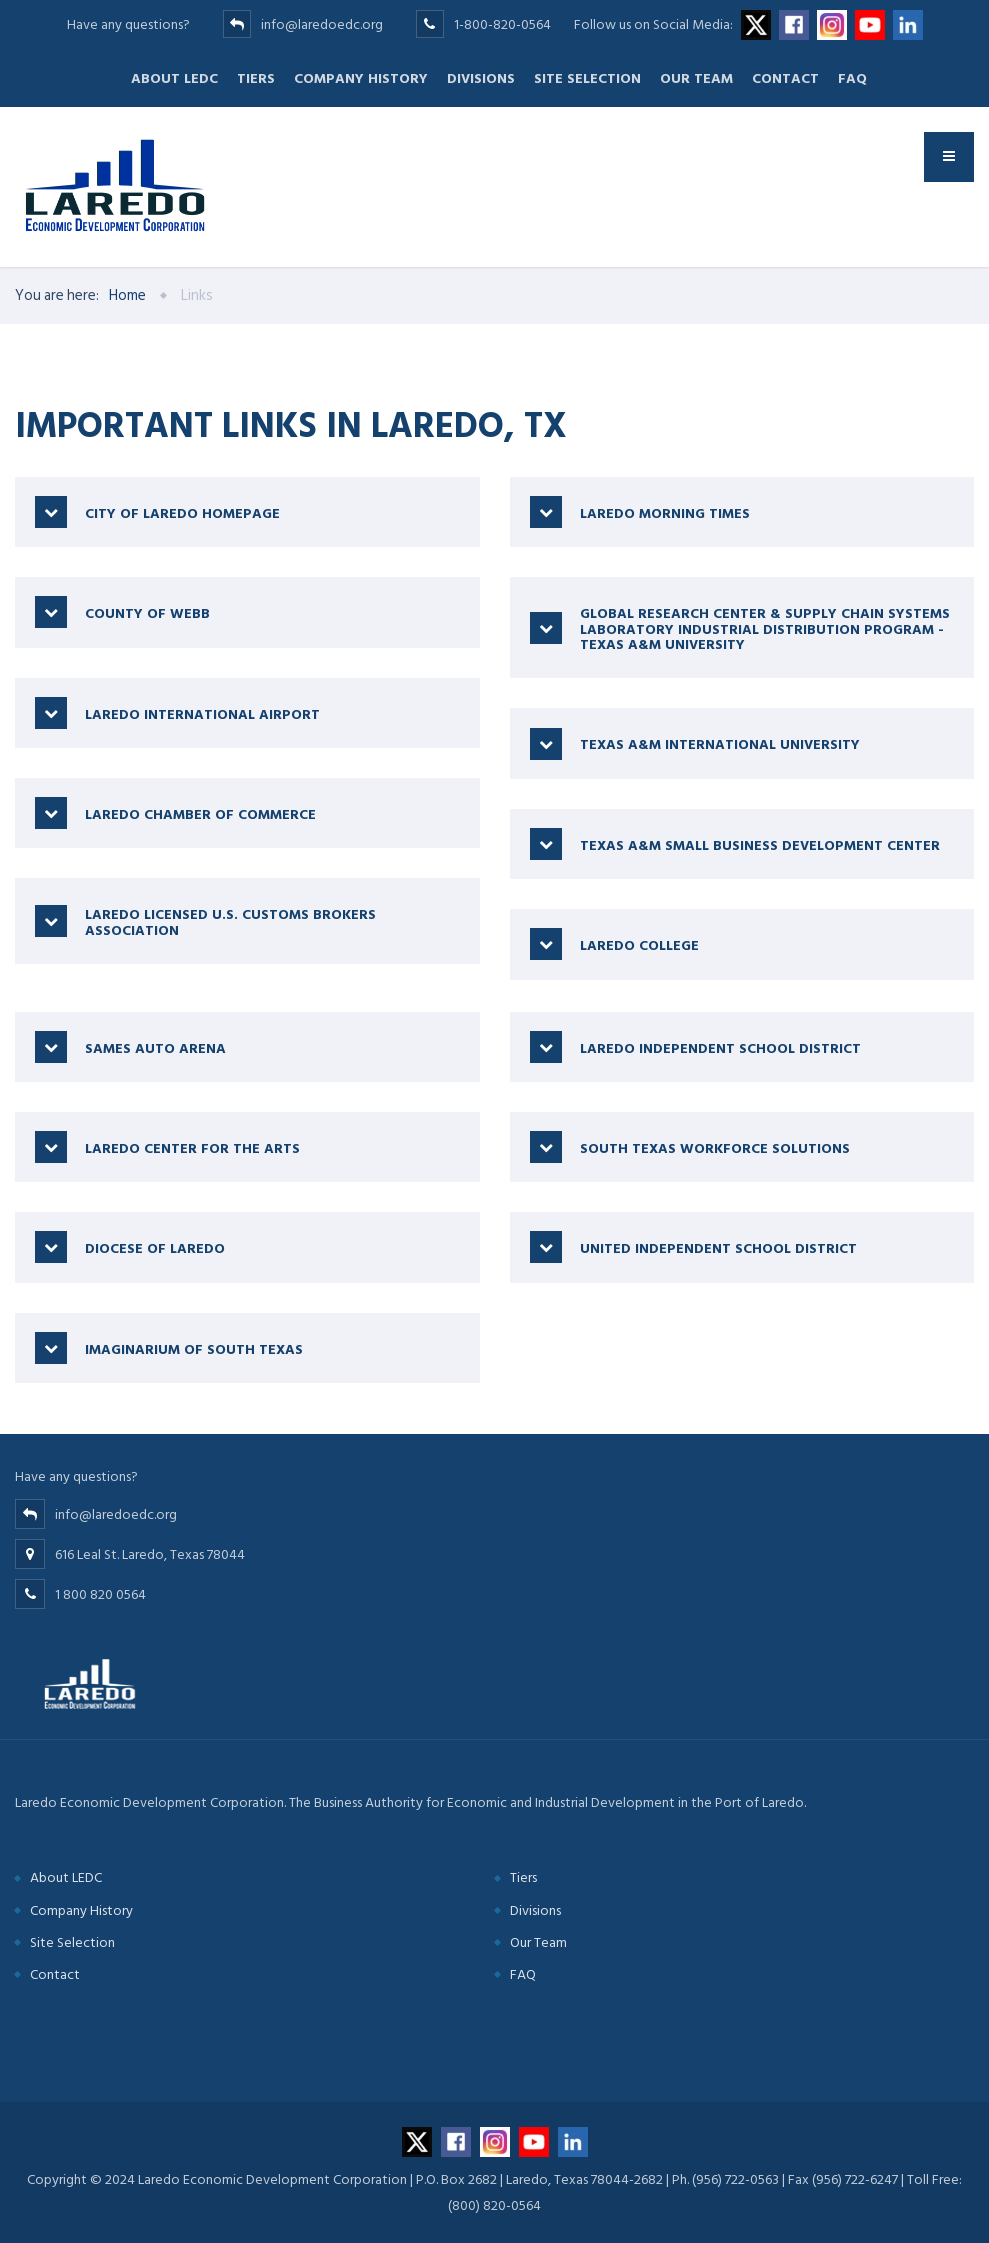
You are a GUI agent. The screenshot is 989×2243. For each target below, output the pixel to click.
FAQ (852, 78)
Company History (361, 78)
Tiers (256, 78)
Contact (785, 78)
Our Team (696, 78)
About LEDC (174, 78)
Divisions (481, 78)
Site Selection (587, 78)
